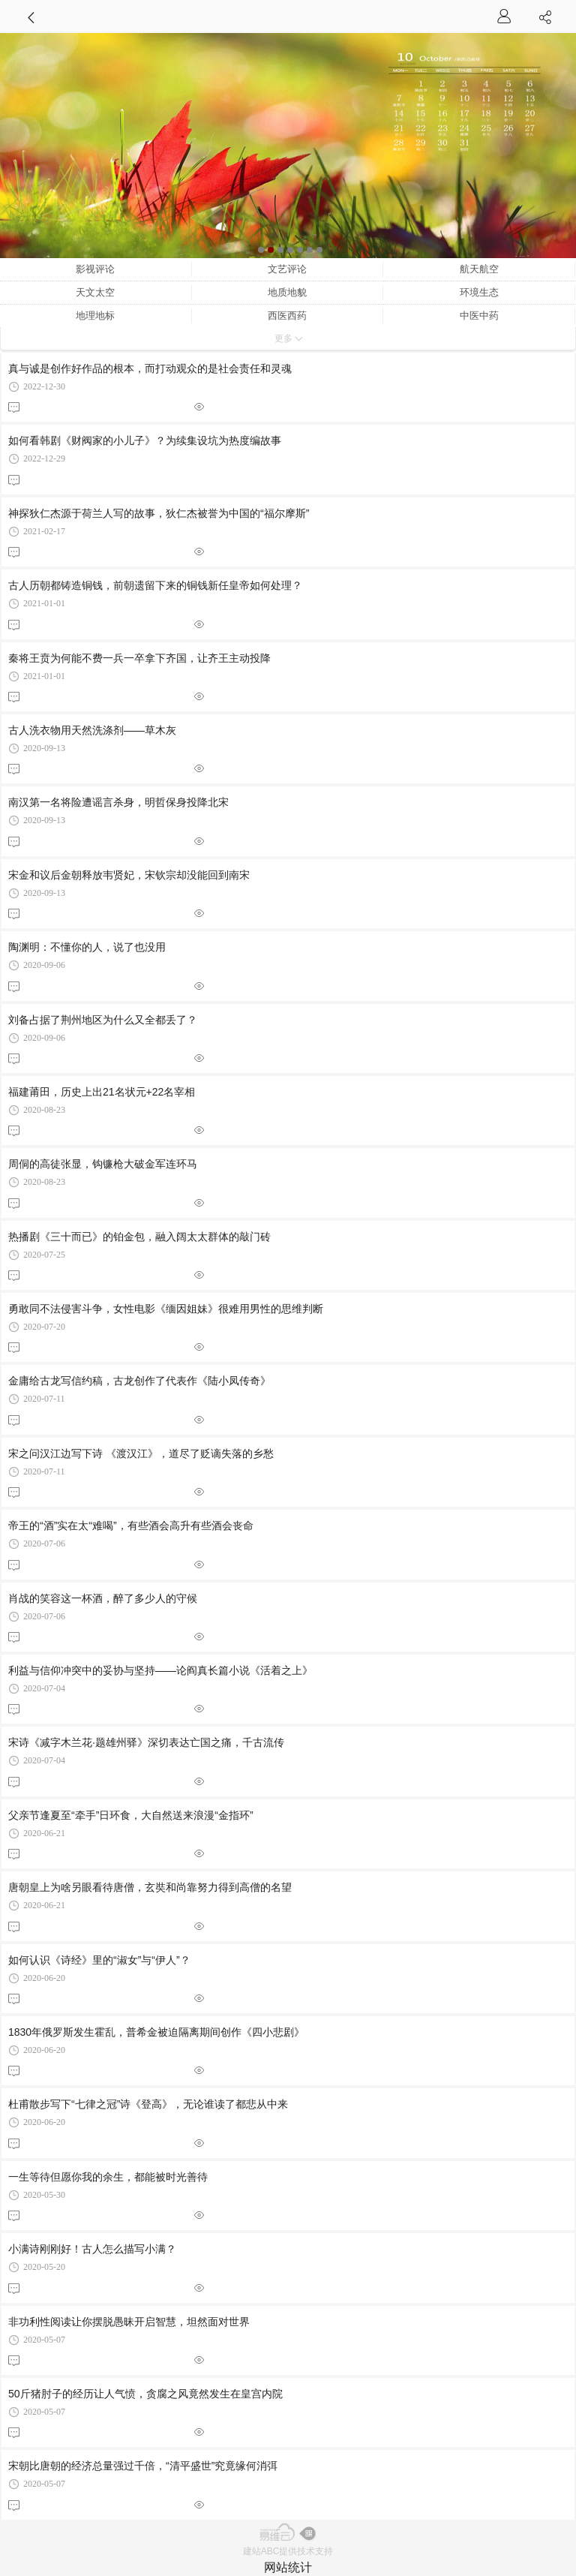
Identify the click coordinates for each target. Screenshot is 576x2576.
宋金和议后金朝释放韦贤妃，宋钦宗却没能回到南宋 (129, 875)
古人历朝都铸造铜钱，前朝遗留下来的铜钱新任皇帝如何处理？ (155, 585)
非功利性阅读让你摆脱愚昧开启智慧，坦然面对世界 (129, 2322)
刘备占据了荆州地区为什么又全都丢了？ (102, 1020)
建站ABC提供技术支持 (288, 2551)
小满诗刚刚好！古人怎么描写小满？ (92, 2249)
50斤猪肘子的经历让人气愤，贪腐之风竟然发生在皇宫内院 (145, 2394)
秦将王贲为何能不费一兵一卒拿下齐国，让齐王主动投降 (139, 658)
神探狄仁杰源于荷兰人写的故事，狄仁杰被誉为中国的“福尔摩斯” (158, 513)
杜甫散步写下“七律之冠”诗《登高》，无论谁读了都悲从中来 (148, 2104)
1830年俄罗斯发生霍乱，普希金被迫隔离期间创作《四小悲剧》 (156, 2032)
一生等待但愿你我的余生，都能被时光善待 (108, 2177)
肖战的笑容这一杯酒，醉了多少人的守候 (102, 1598)
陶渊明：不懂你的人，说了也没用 (87, 947)
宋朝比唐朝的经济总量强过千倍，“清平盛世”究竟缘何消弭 (143, 2466)
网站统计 (288, 2567)
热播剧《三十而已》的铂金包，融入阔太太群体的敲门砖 (139, 1237)
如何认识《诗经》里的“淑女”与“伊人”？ (99, 1960)
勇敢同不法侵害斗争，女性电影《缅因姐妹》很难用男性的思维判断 (165, 1309)
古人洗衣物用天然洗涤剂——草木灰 (92, 730)
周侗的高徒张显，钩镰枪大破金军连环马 (102, 1164)
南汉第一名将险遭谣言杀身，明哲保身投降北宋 (118, 802)
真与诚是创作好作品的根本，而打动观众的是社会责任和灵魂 (150, 368)
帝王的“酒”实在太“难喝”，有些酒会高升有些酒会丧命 (131, 1525)
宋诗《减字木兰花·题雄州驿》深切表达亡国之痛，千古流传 (146, 1742)
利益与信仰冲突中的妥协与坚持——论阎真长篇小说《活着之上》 (160, 1670)
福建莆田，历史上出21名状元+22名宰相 (101, 1092)
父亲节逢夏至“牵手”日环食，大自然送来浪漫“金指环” (131, 1815)
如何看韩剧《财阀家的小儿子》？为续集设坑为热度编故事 (144, 440)
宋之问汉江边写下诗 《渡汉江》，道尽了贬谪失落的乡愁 (141, 1453)
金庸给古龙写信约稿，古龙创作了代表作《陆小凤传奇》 (139, 1381)
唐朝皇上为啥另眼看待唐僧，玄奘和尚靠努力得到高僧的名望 (150, 1887)
